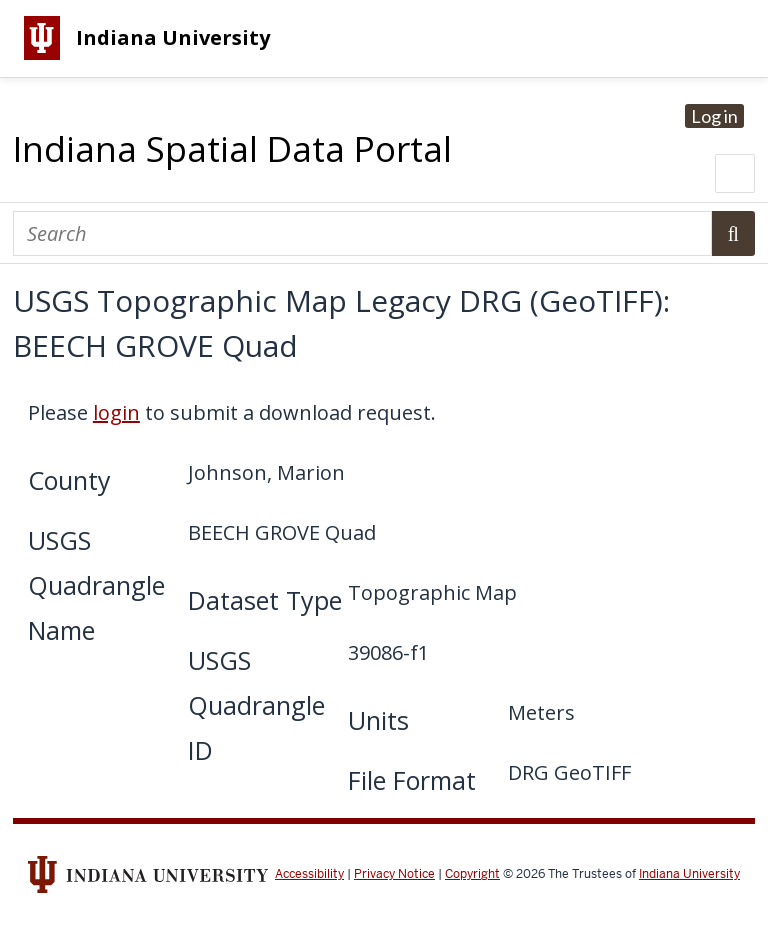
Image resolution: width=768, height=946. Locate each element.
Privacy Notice (394, 874)
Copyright (472, 874)
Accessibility (309, 874)
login (116, 412)
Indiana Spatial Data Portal (232, 148)
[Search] (362, 233)
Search (733, 233)
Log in (714, 116)
